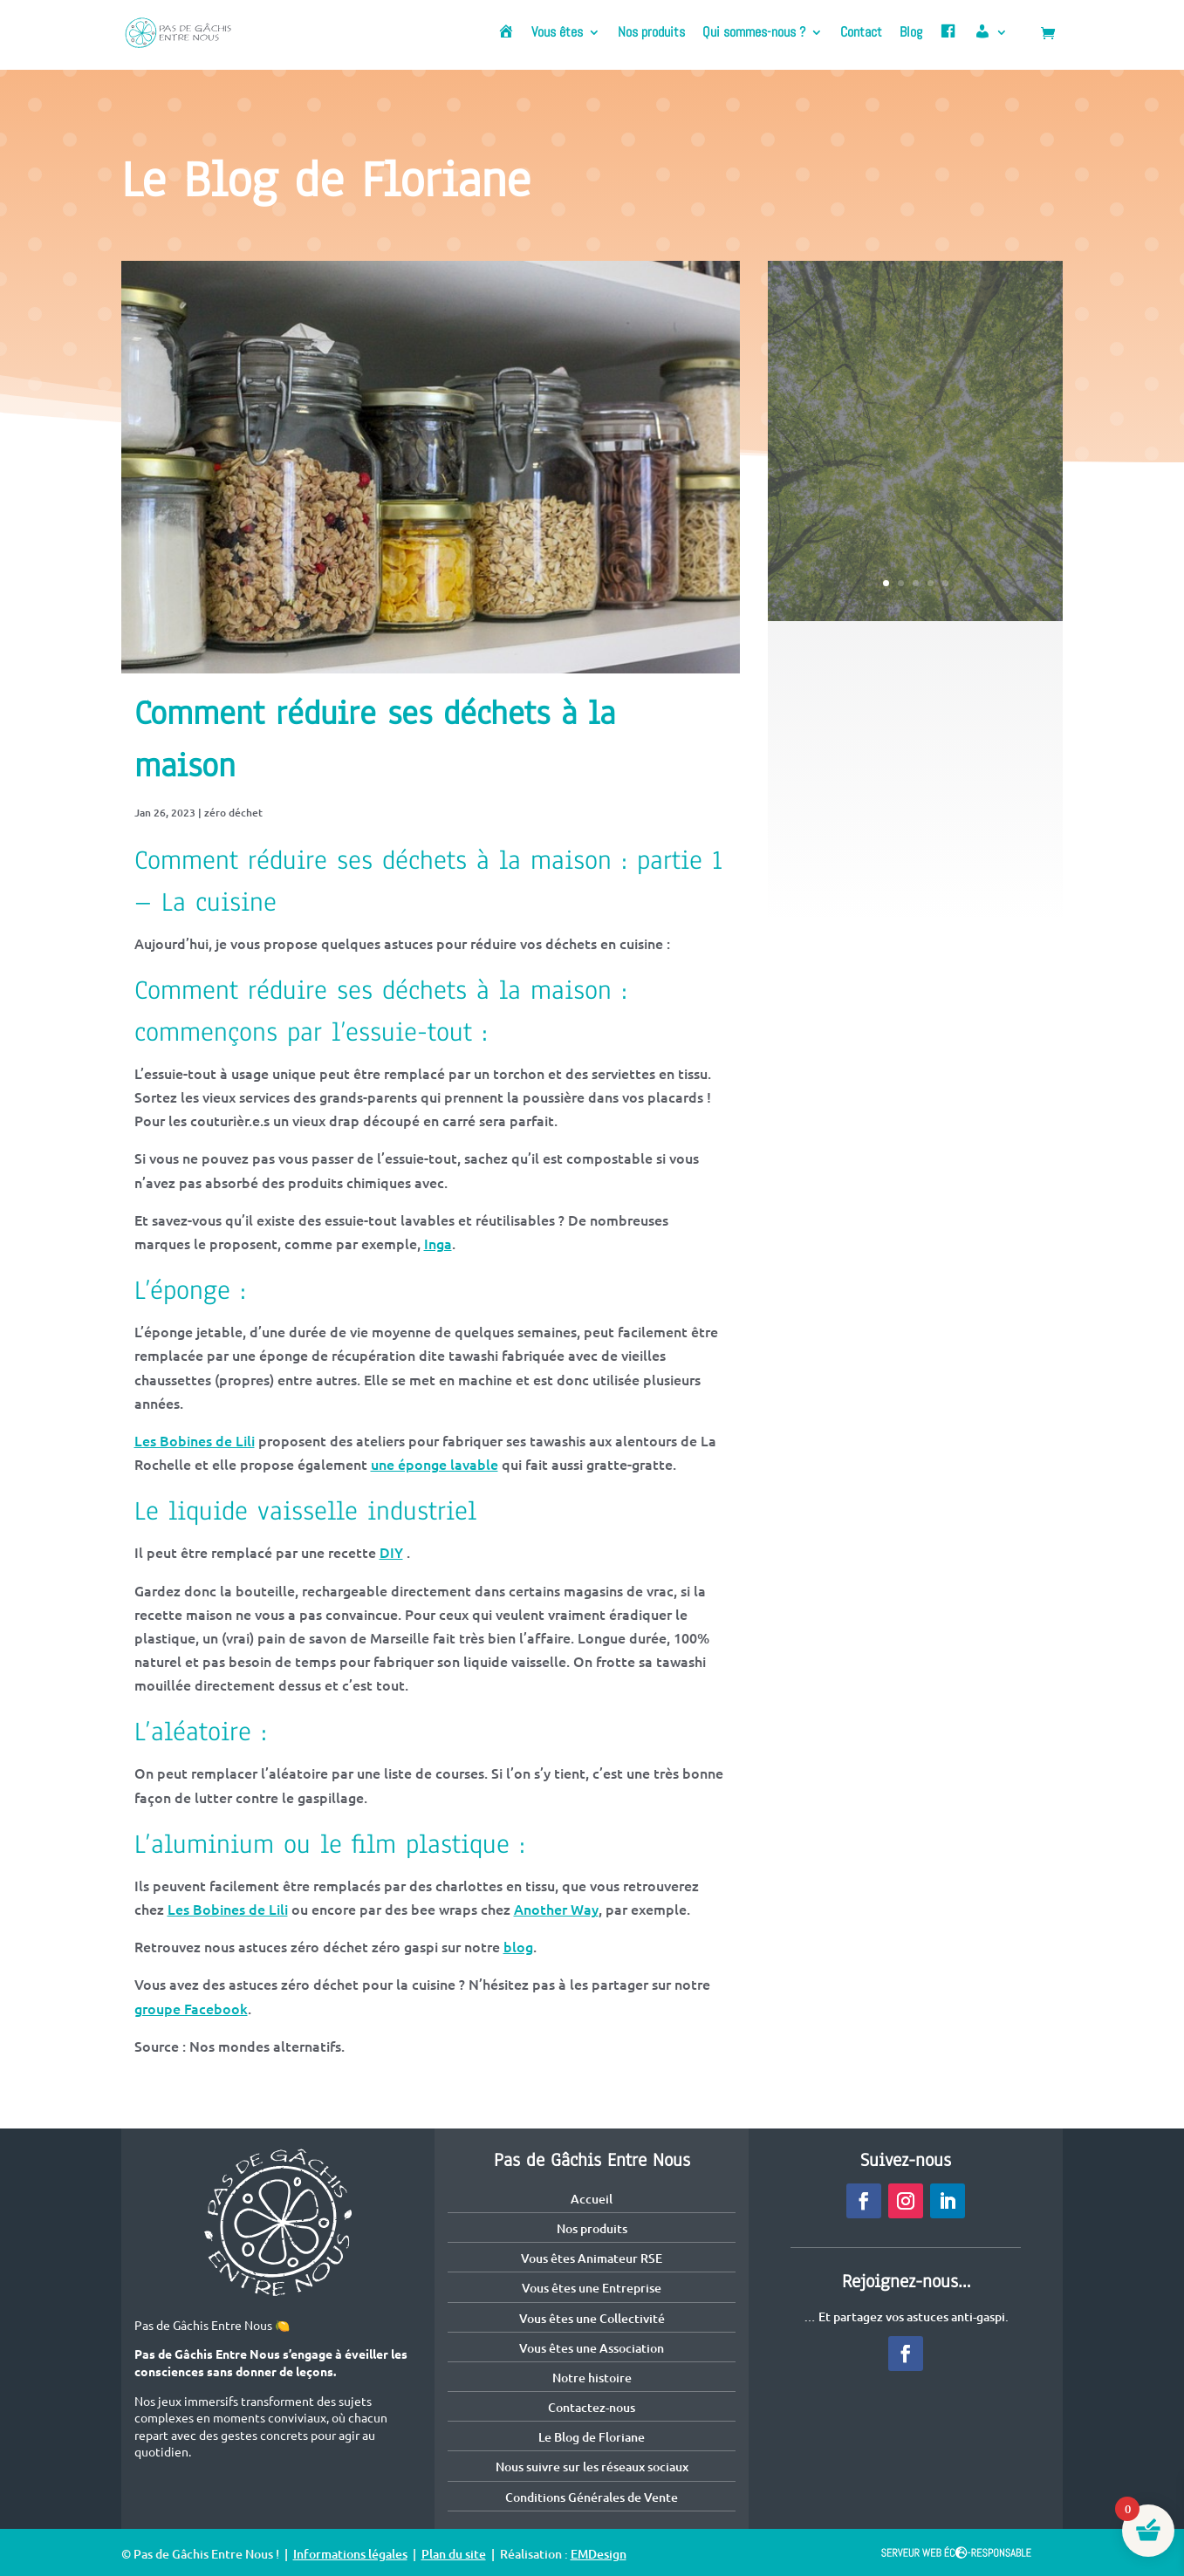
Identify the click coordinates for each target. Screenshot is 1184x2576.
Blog (911, 33)
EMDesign (598, 2553)
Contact (861, 33)
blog (518, 1946)
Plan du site (453, 2553)
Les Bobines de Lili (194, 1440)
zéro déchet (233, 812)
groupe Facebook (191, 2008)
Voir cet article (915, 517)
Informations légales (350, 2553)
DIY (391, 1551)
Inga (438, 1243)
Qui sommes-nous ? (753, 33)
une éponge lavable (434, 1463)
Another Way (556, 1908)
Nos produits (651, 33)
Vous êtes (557, 33)
